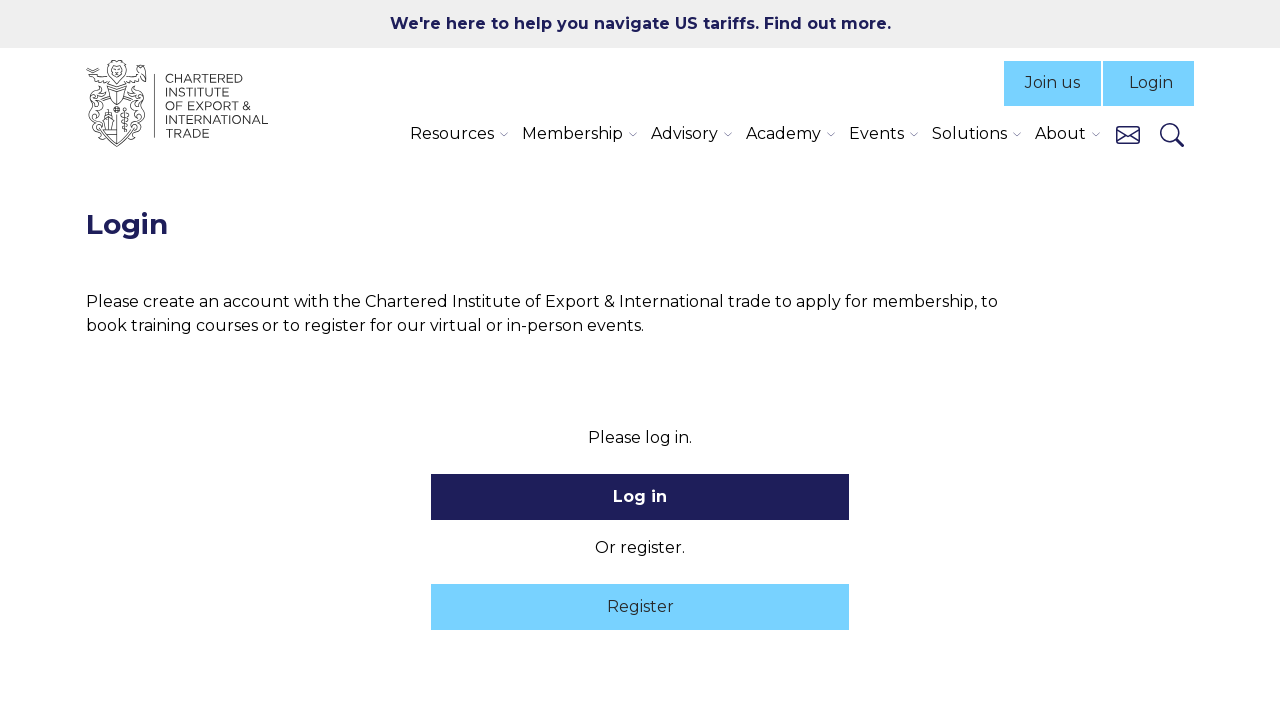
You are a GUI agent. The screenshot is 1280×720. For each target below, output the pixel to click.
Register (640, 606)
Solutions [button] (969, 133)
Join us (1052, 82)
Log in (640, 496)
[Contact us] (1128, 133)
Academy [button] (783, 133)
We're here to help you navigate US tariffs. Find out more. (640, 23)
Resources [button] (452, 133)
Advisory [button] (684, 133)
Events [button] (876, 133)
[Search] (1172, 134)
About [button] (1060, 133)
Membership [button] (572, 133)
